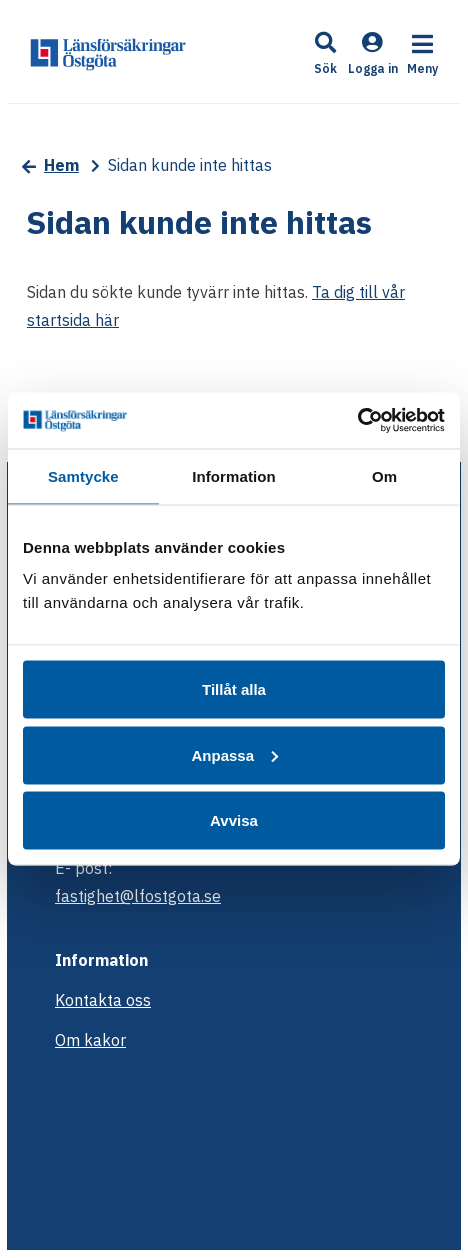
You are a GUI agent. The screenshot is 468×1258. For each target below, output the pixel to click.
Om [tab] (384, 475)
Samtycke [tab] (83, 475)
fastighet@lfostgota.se (138, 896)
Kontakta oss (103, 1000)
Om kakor (90, 1040)
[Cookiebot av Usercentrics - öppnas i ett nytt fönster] (357, 421)
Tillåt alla (234, 689)
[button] (326, 55)
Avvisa (234, 820)
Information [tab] (234, 475)
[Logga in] (372, 66)
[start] (108, 53)
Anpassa (234, 754)
